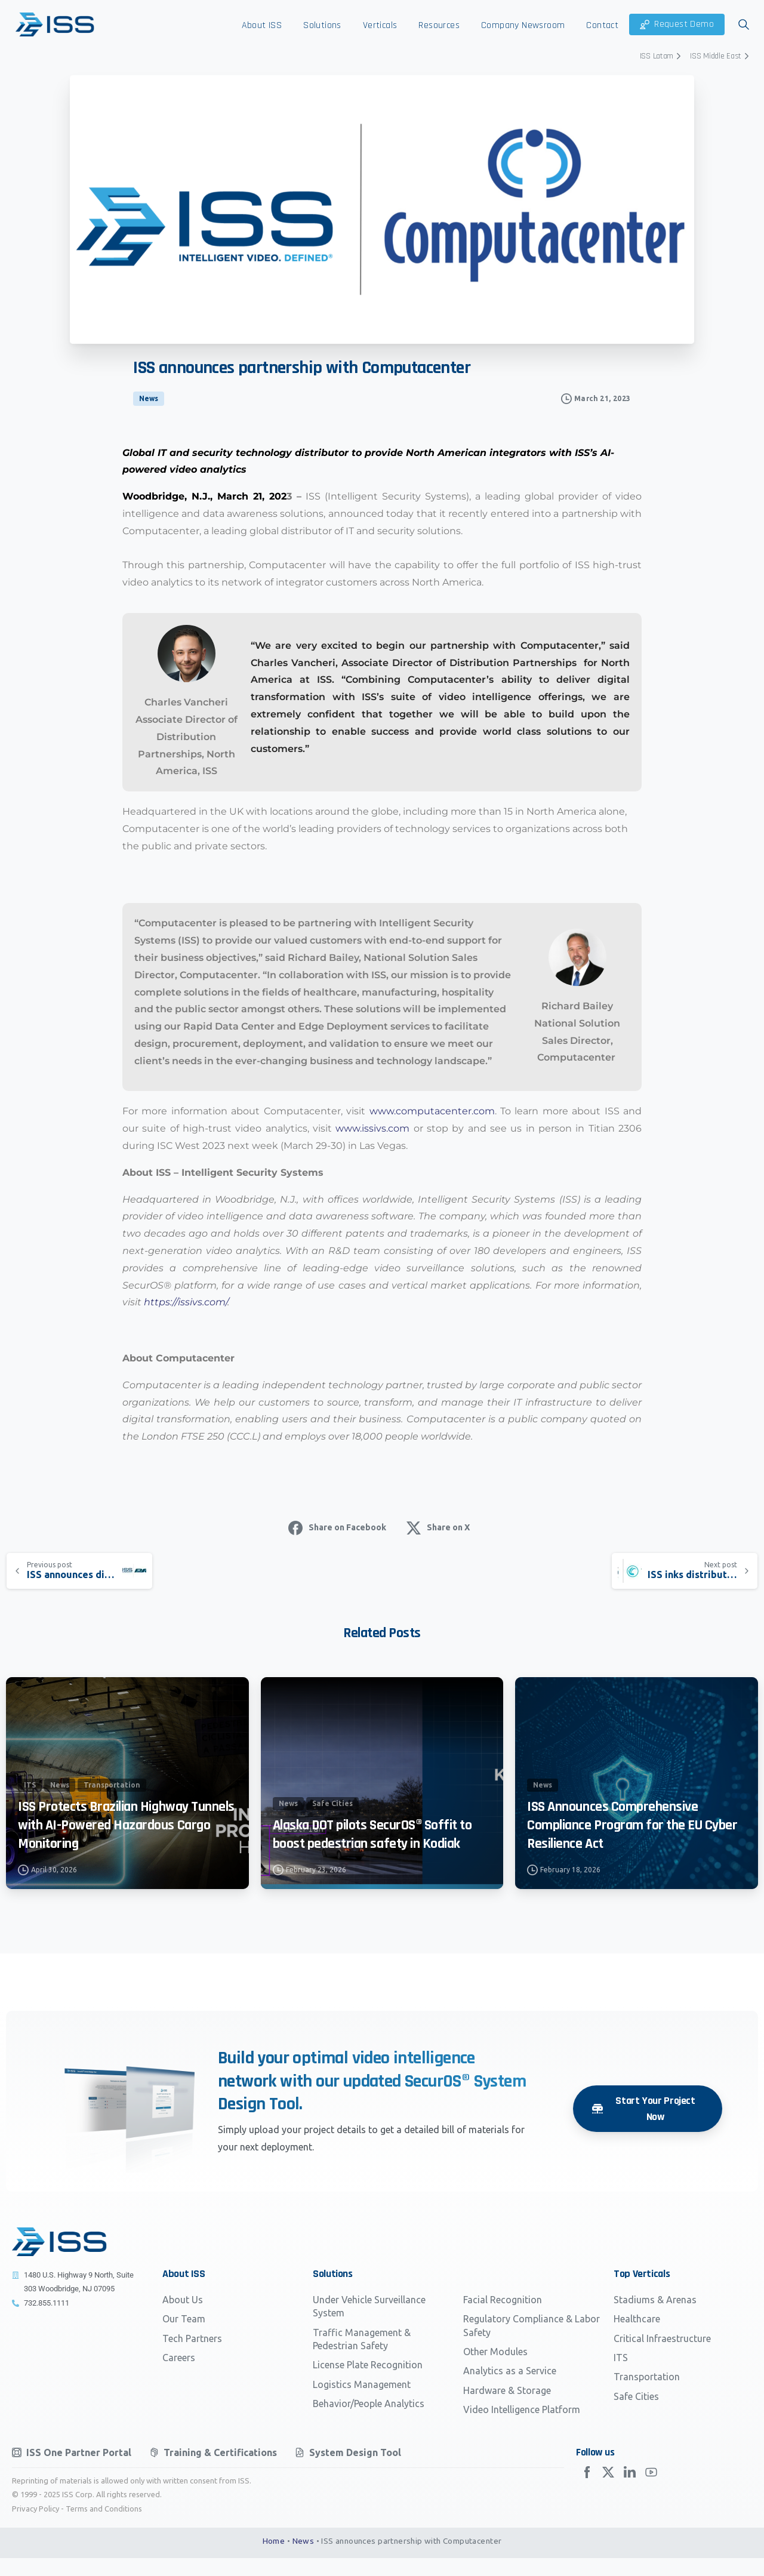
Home (274, 2558)
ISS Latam (662, 56)
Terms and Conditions (104, 2526)
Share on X (438, 1528)
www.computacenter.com (432, 1111)
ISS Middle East (721, 56)
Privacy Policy (35, 2526)
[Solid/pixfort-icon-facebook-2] (586, 2496)
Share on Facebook (337, 1528)
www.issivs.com (372, 1128)
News (303, 2558)
